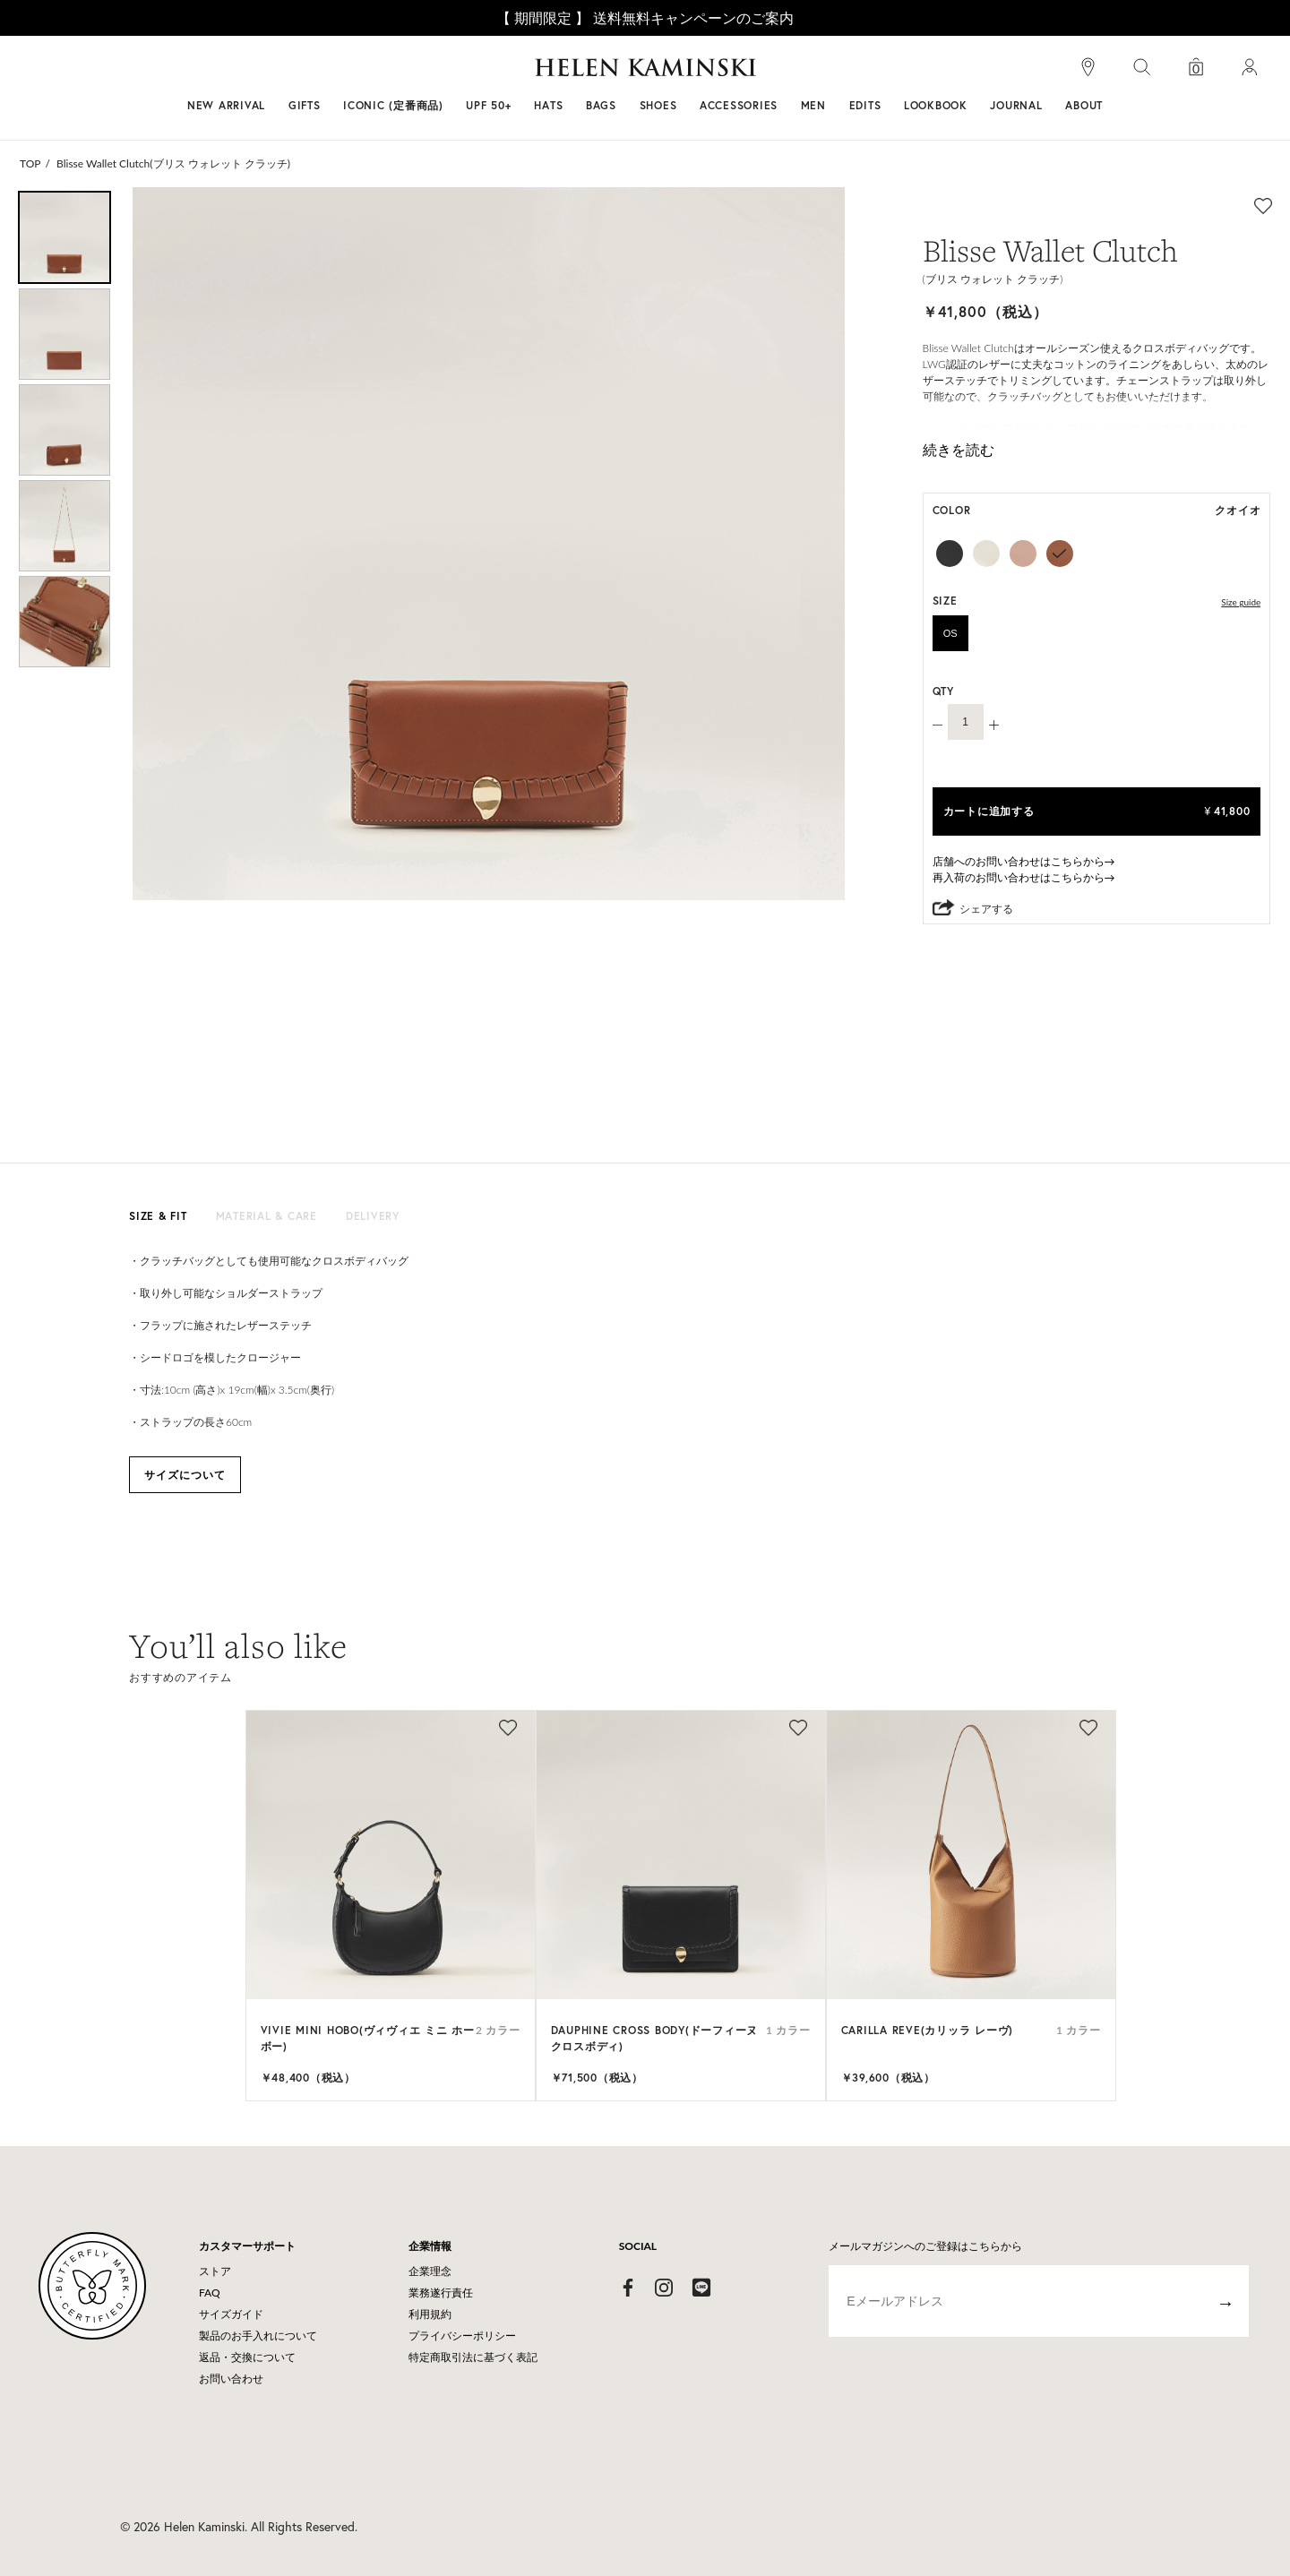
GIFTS (304, 105)
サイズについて (185, 1474)
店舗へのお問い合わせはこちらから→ (1024, 861)
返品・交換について (247, 2357)
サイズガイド (231, 2314)
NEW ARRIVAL (226, 105)
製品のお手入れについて (258, 2335)
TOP (30, 163)
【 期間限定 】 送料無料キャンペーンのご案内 (645, 17)
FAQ (209, 2292)
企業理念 (430, 2271)
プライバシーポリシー (462, 2335)
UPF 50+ (488, 105)
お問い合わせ (231, 2378)
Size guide (1240, 601)
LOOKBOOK (936, 105)
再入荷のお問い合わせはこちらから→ (1024, 877)
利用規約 (430, 2314)
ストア (215, 2271)
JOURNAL (1016, 105)
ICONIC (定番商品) (393, 105)
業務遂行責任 (440, 2292)
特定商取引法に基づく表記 (473, 2357)
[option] (64, 237)
